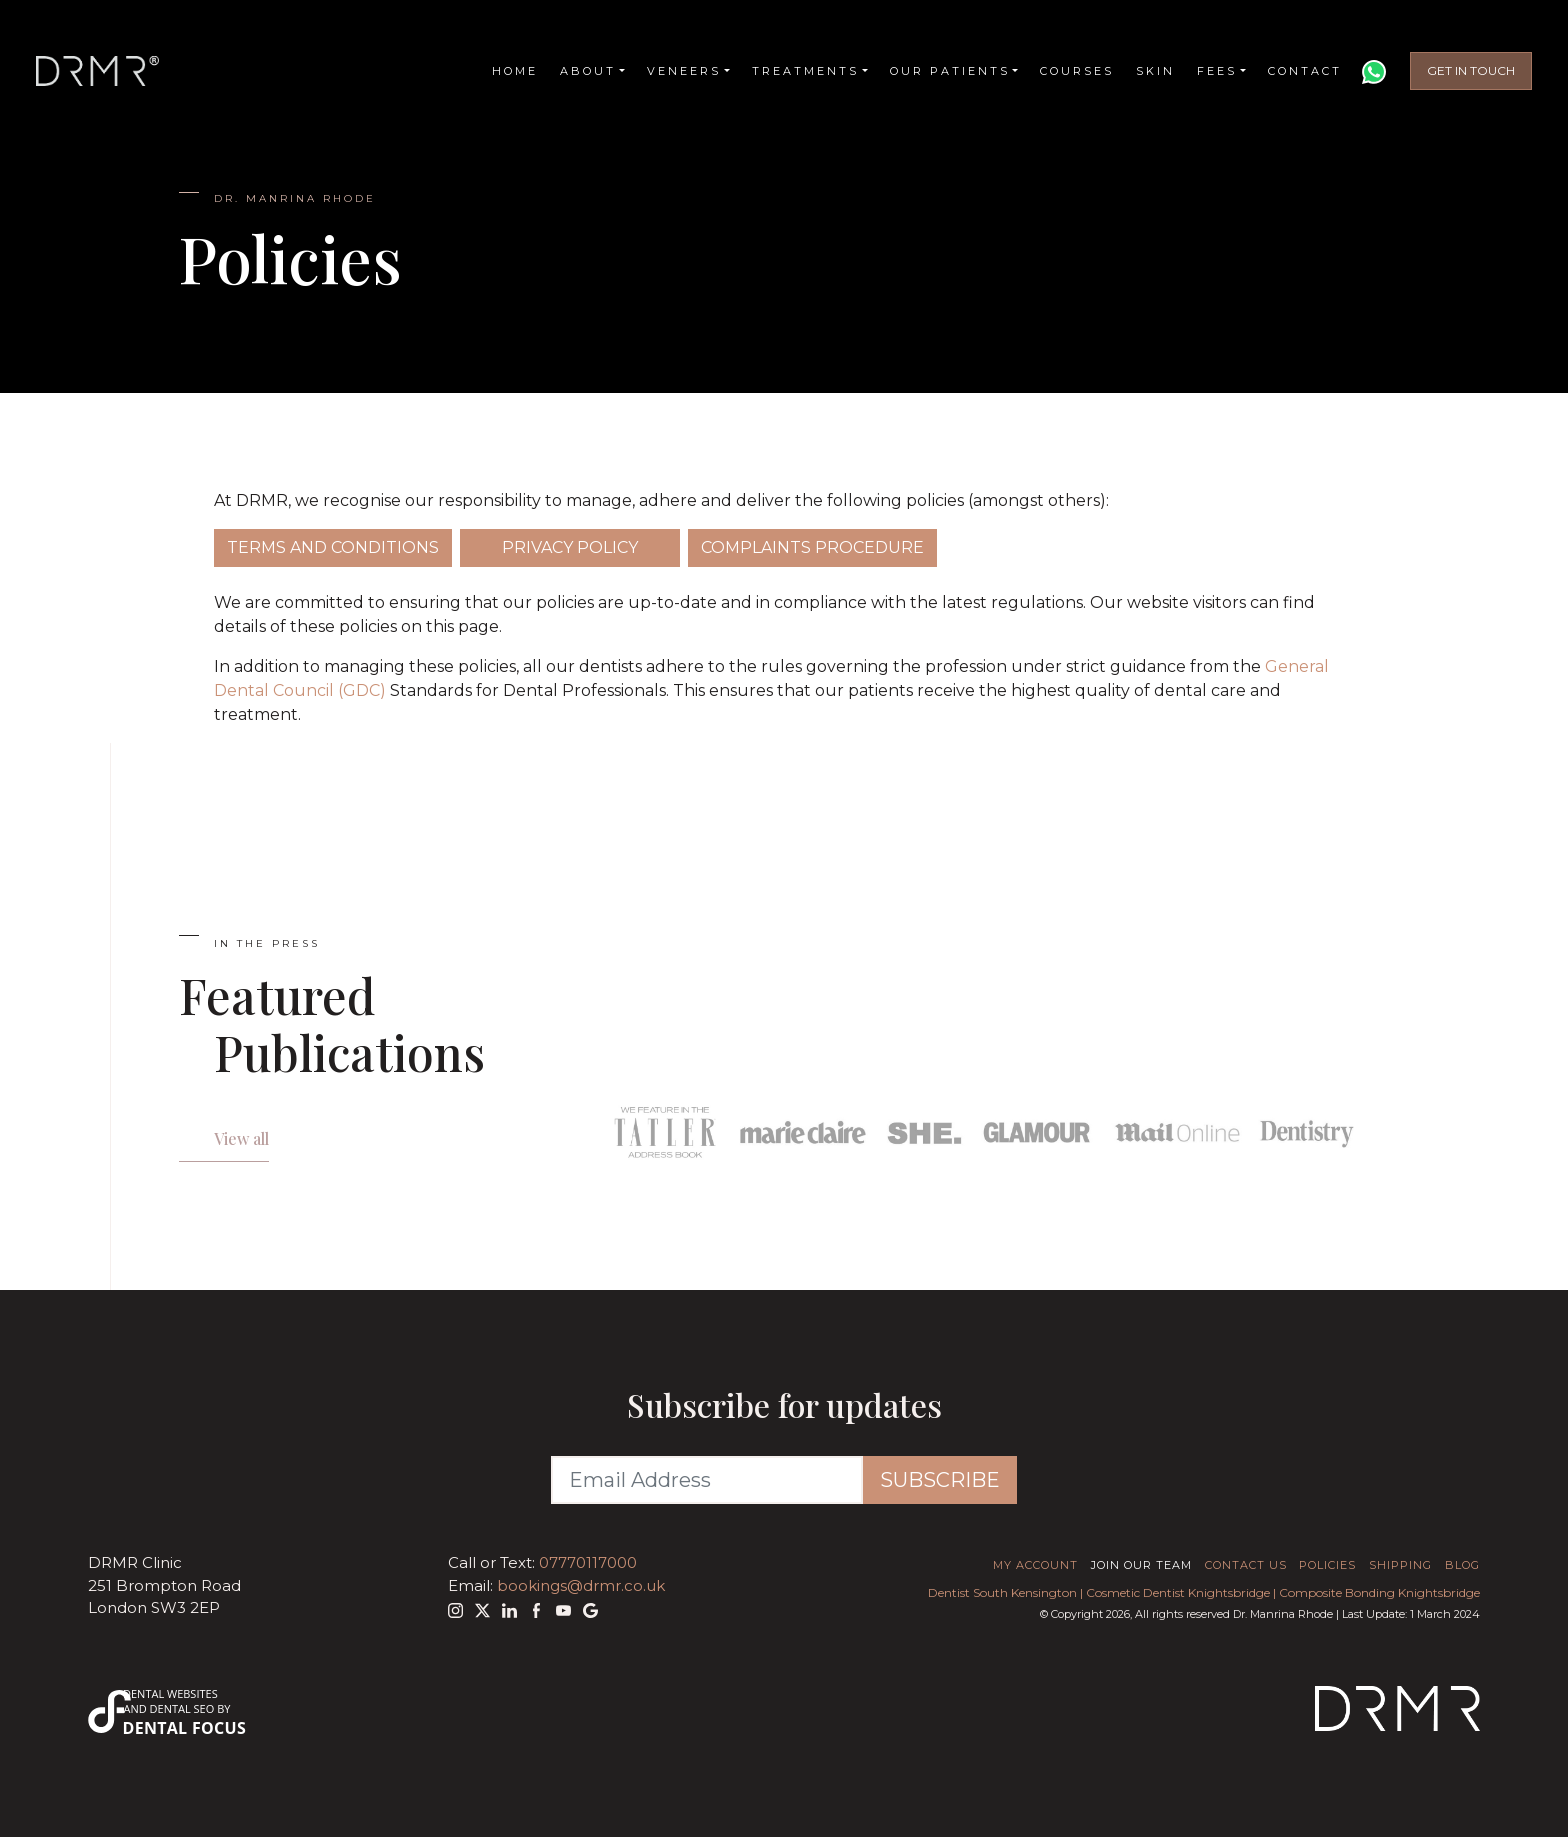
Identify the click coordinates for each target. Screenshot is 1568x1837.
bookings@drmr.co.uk (581, 1585)
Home (515, 72)
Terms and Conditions (333, 547)
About (588, 72)
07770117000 (588, 1562)
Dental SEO (182, 1708)
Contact (1305, 72)
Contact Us (1246, 1565)
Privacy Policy (570, 547)
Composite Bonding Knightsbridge (1379, 1592)
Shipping (1400, 1565)
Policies (1327, 1565)
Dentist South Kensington (1002, 1592)
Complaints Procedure (812, 547)
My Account (1035, 1565)
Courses (1077, 72)
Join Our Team (1141, 1565)
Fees (1217, 72)
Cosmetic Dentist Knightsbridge (1178, 1592)
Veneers (684, 72)
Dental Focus (185, 1728)
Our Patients (949, 72)
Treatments (805, 72)
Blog (1462, 1565)
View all (241, 1138)
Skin (1155, 72)
